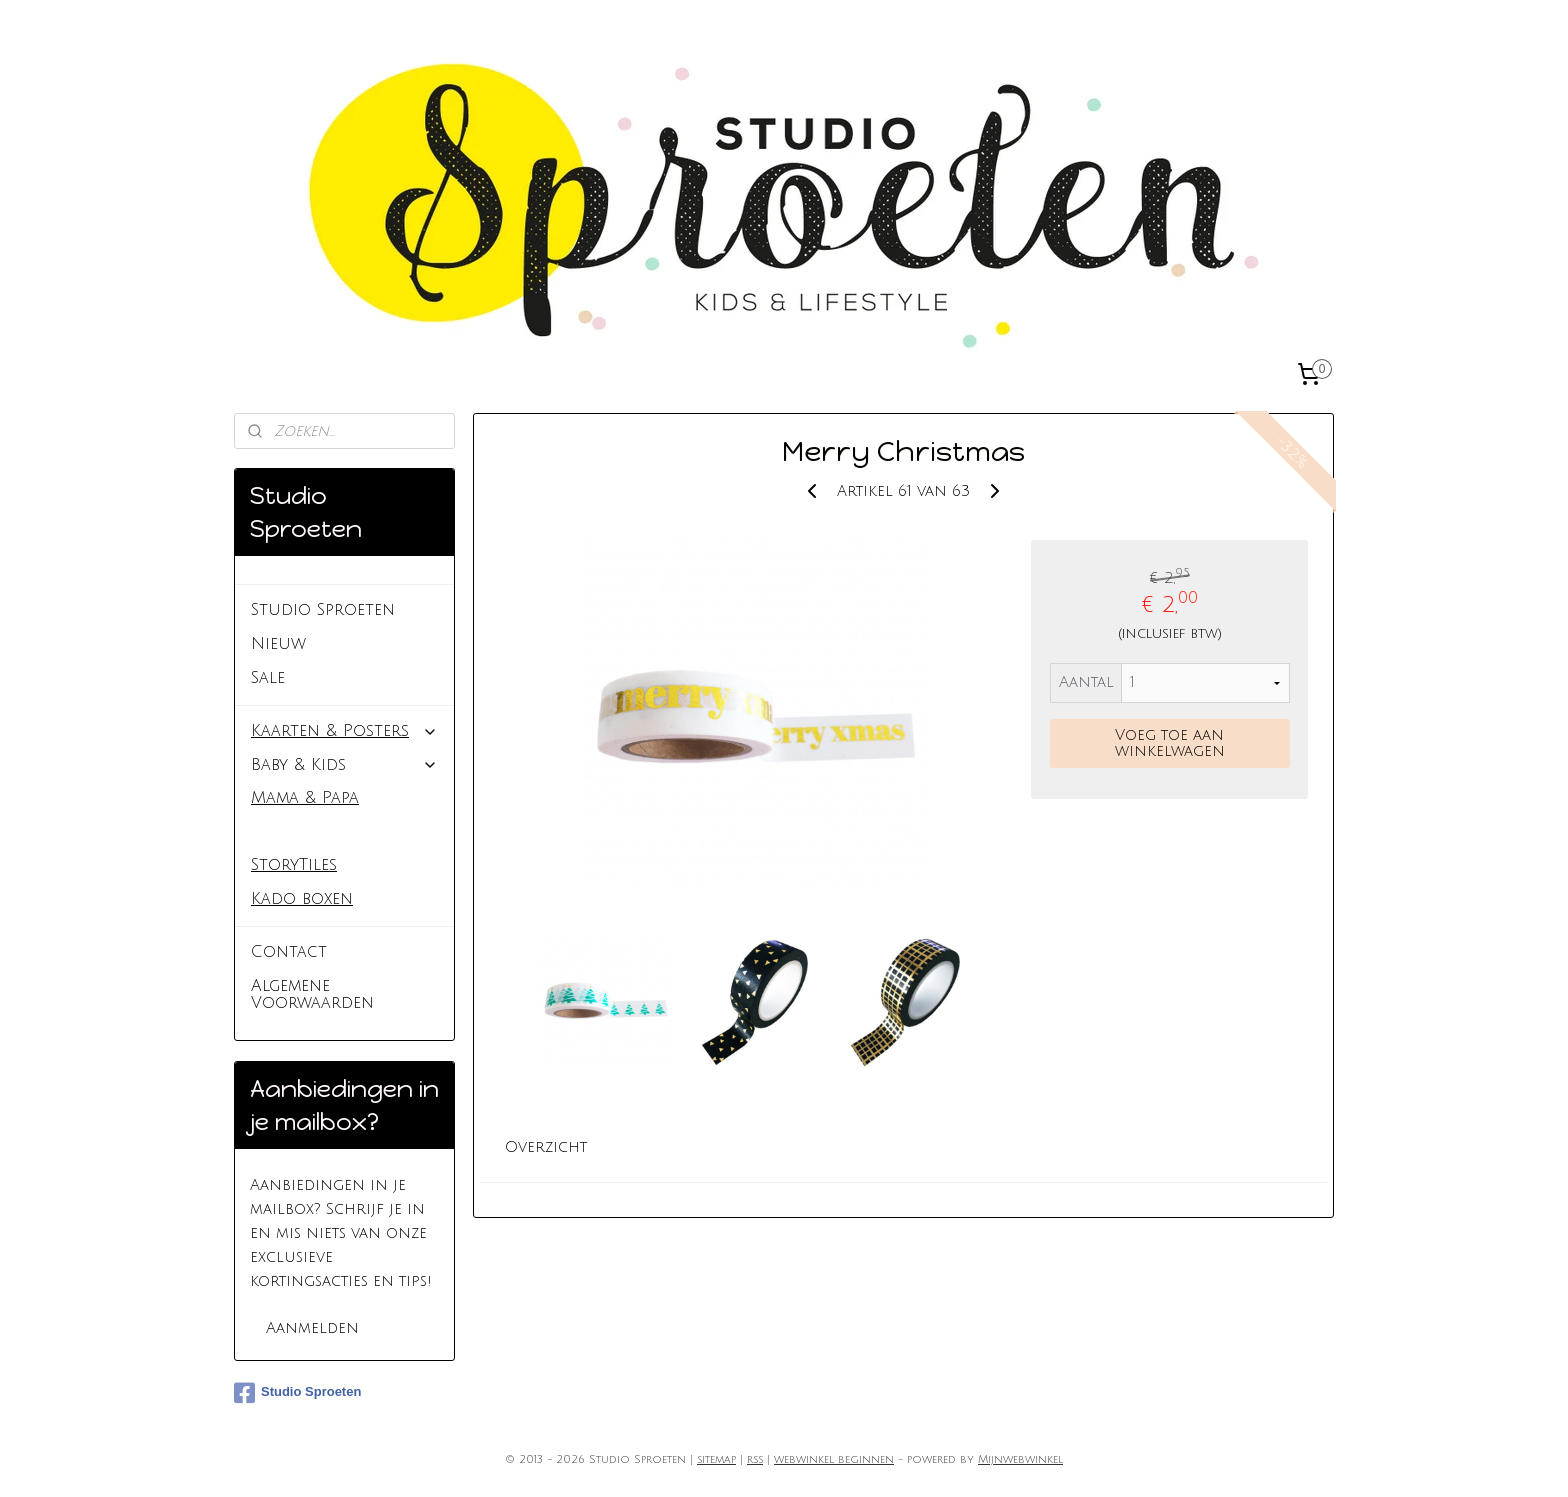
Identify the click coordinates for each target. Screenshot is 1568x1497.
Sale (268, 678)
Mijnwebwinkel (1020, 1460)
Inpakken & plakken (333, 832)
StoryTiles (294, 865)
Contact (289, 952)
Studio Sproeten (323, 610)
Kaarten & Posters (344, 731)
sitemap (716, 1460)
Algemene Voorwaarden (312, 995)
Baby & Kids (344, 765)
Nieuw (278, 644)
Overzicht (547, 1147)
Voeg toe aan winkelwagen (1170, 743)
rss (755, 1460)
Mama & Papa (305, 798)
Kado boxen (302, 899)
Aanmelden (312, 1328)
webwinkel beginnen (834, 1460)
